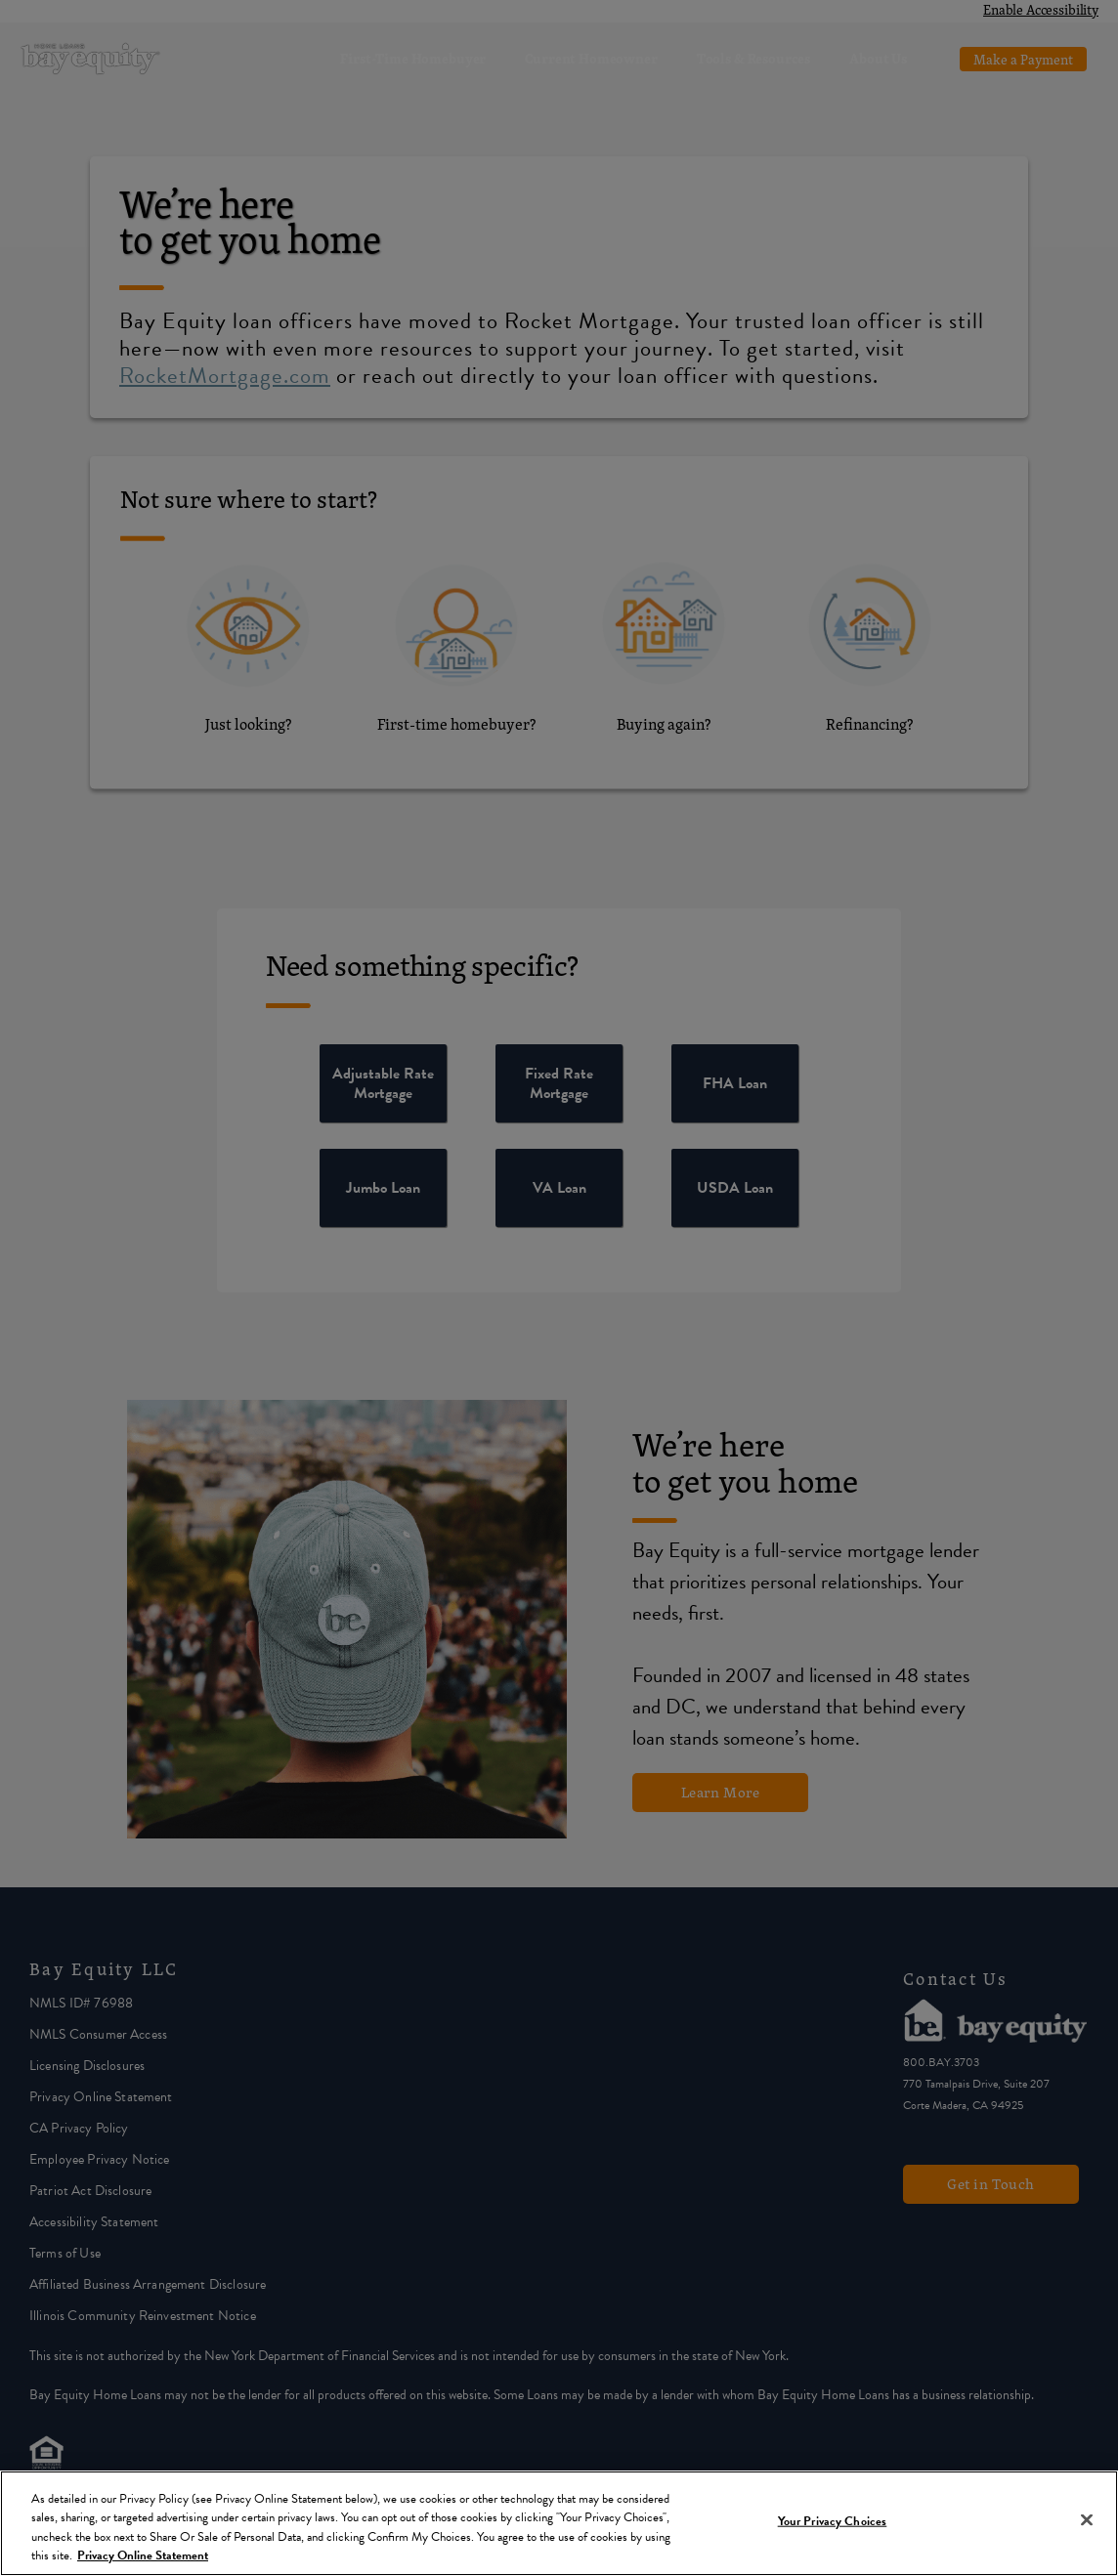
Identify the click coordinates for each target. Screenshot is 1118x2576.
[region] (559, 2523)
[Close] (1086, 2519)
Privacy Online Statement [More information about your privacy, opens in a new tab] (142, 2555)
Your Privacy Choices (832, 2521)
